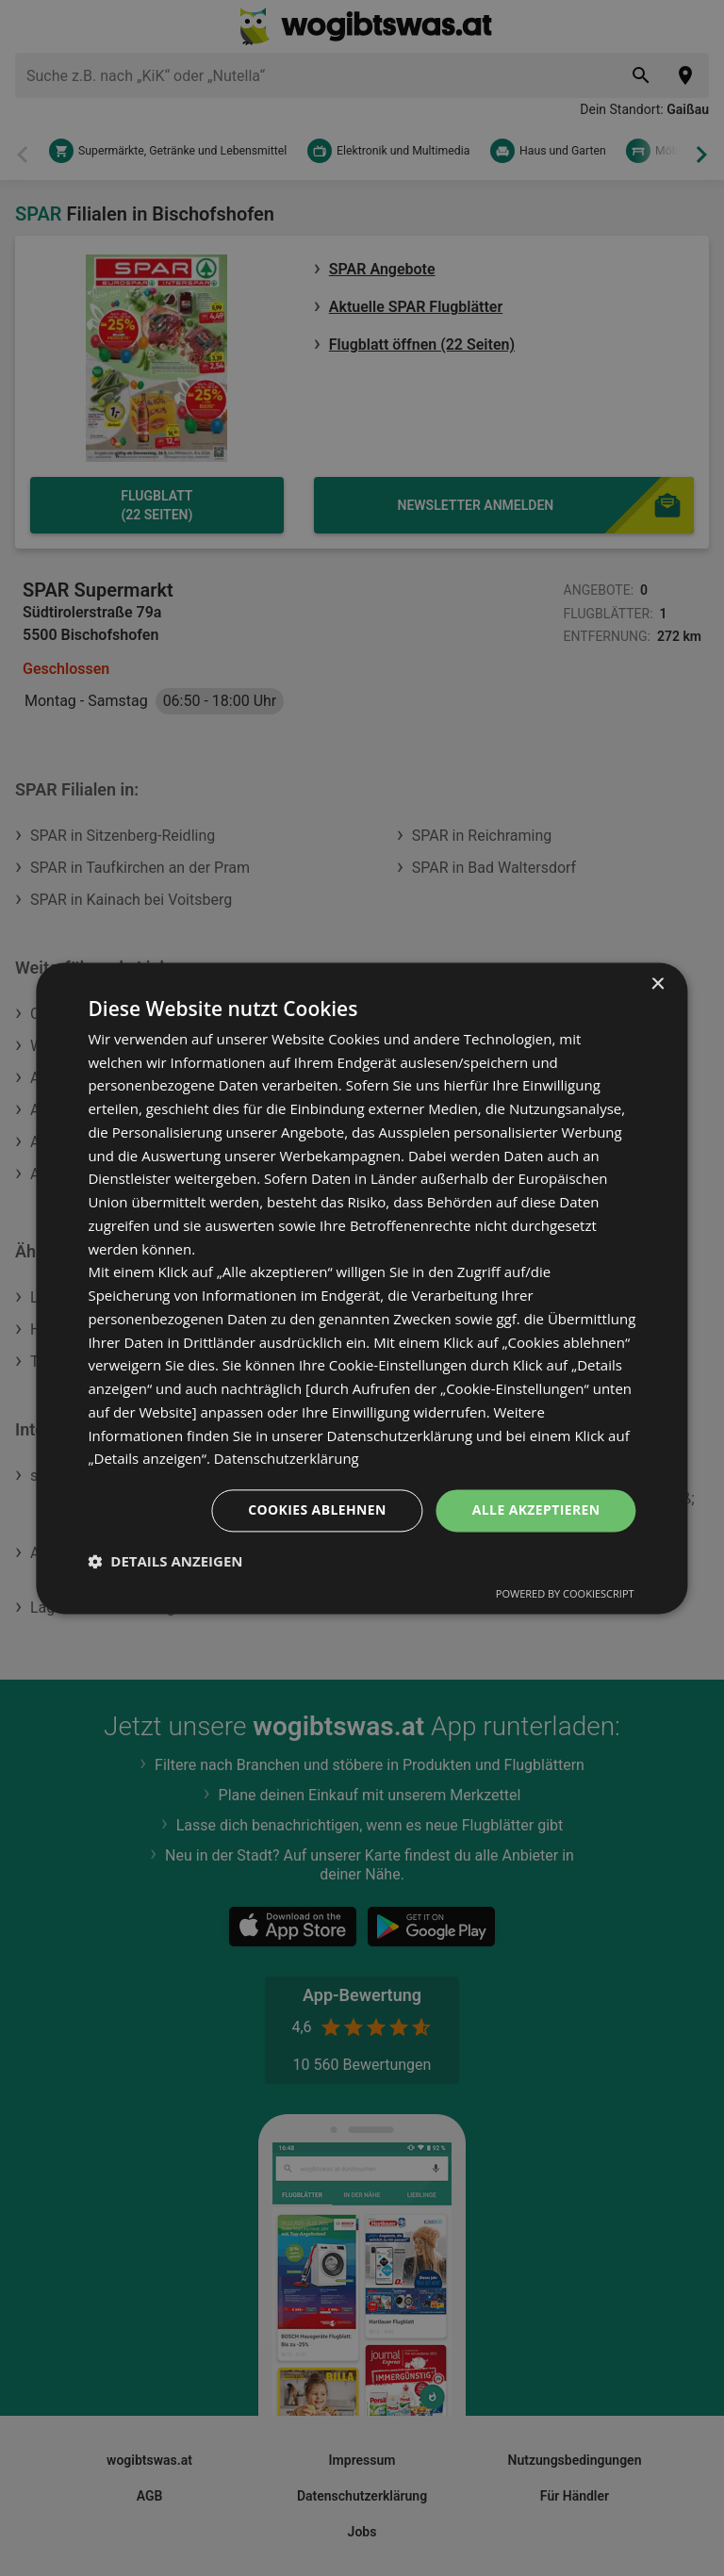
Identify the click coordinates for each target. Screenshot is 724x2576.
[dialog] (361, 1288)
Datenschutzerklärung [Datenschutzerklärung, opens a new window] (287, 1459)
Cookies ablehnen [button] (317, 1509)
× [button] (657, 984)
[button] (165, 1561)
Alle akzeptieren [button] (535, 1509)
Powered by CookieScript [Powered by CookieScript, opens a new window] (565, 1593)
